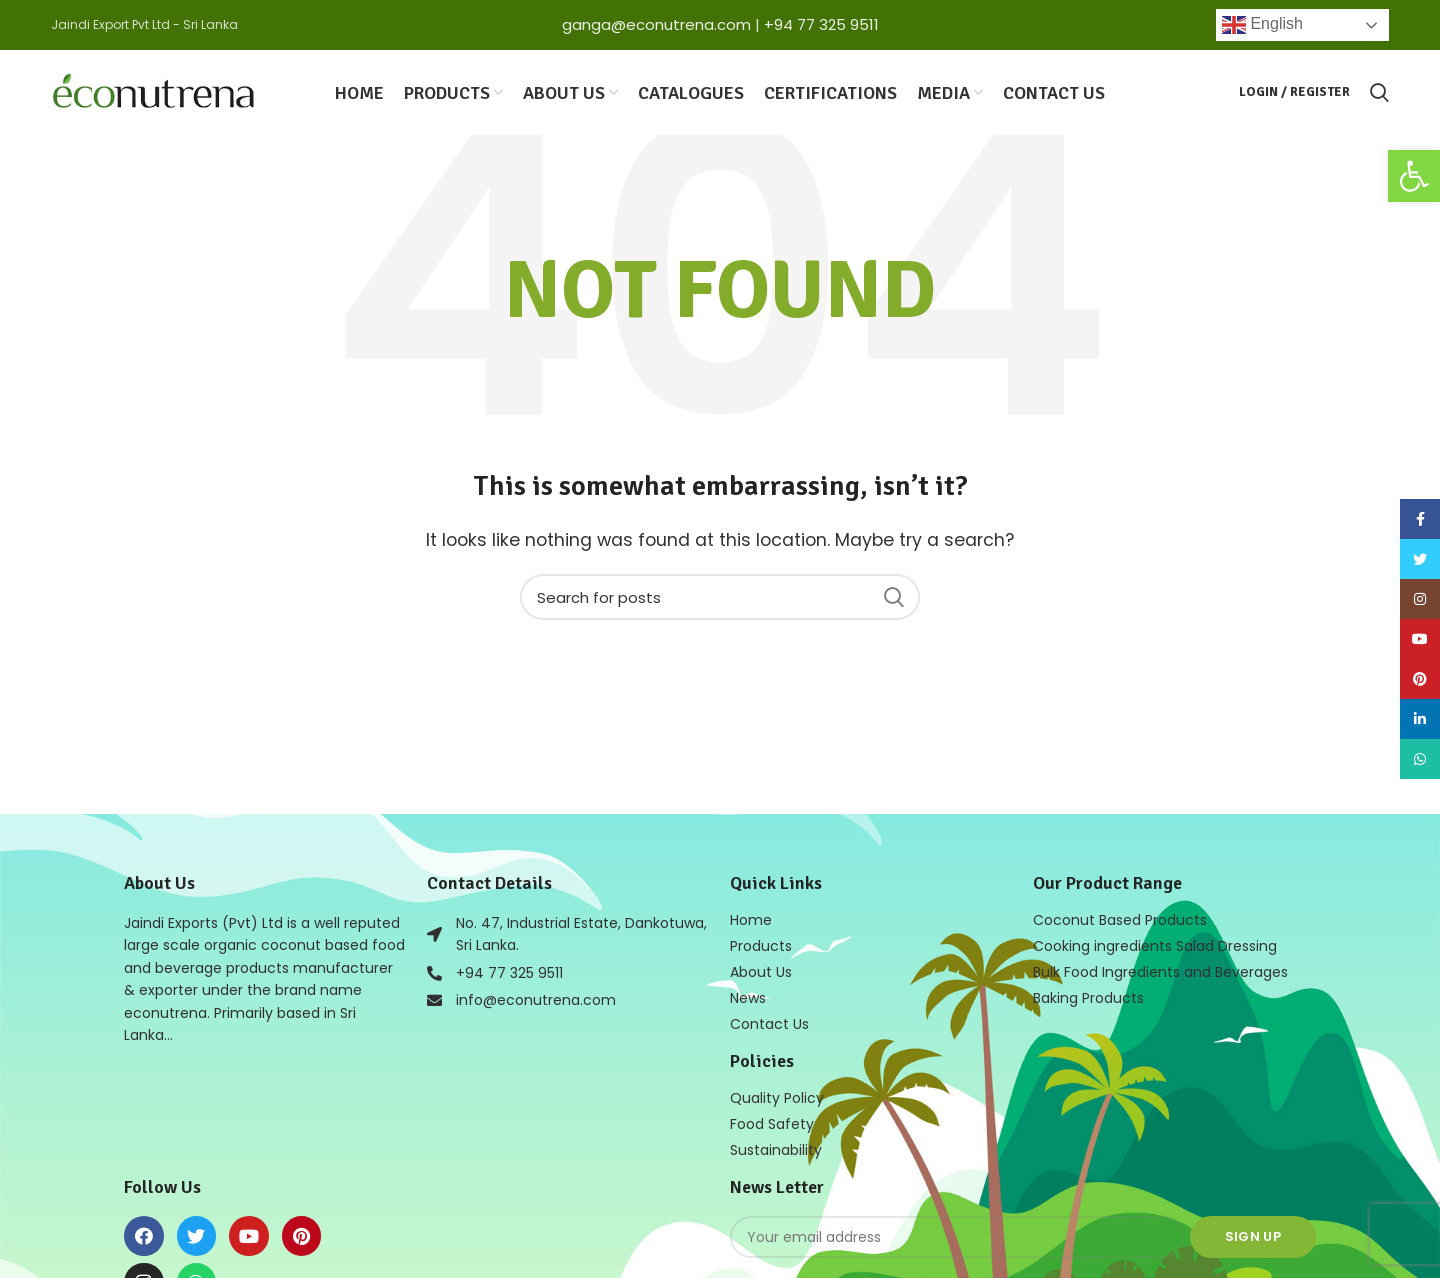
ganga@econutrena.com (656, 24)
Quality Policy (777, 1098)
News (748, 998)
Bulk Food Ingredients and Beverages (1160, 972)
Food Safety (772, 1124)
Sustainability (776, 1150)
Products (761, 946)
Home (751, 920)
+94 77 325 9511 (821, 24)
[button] (1414, 176)
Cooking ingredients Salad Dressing (1155, 946)
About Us (761, 972)
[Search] (720, 597)
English (1262, 25)
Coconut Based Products (1120, 920)
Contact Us (769, 1024)
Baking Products (1088, 998)
